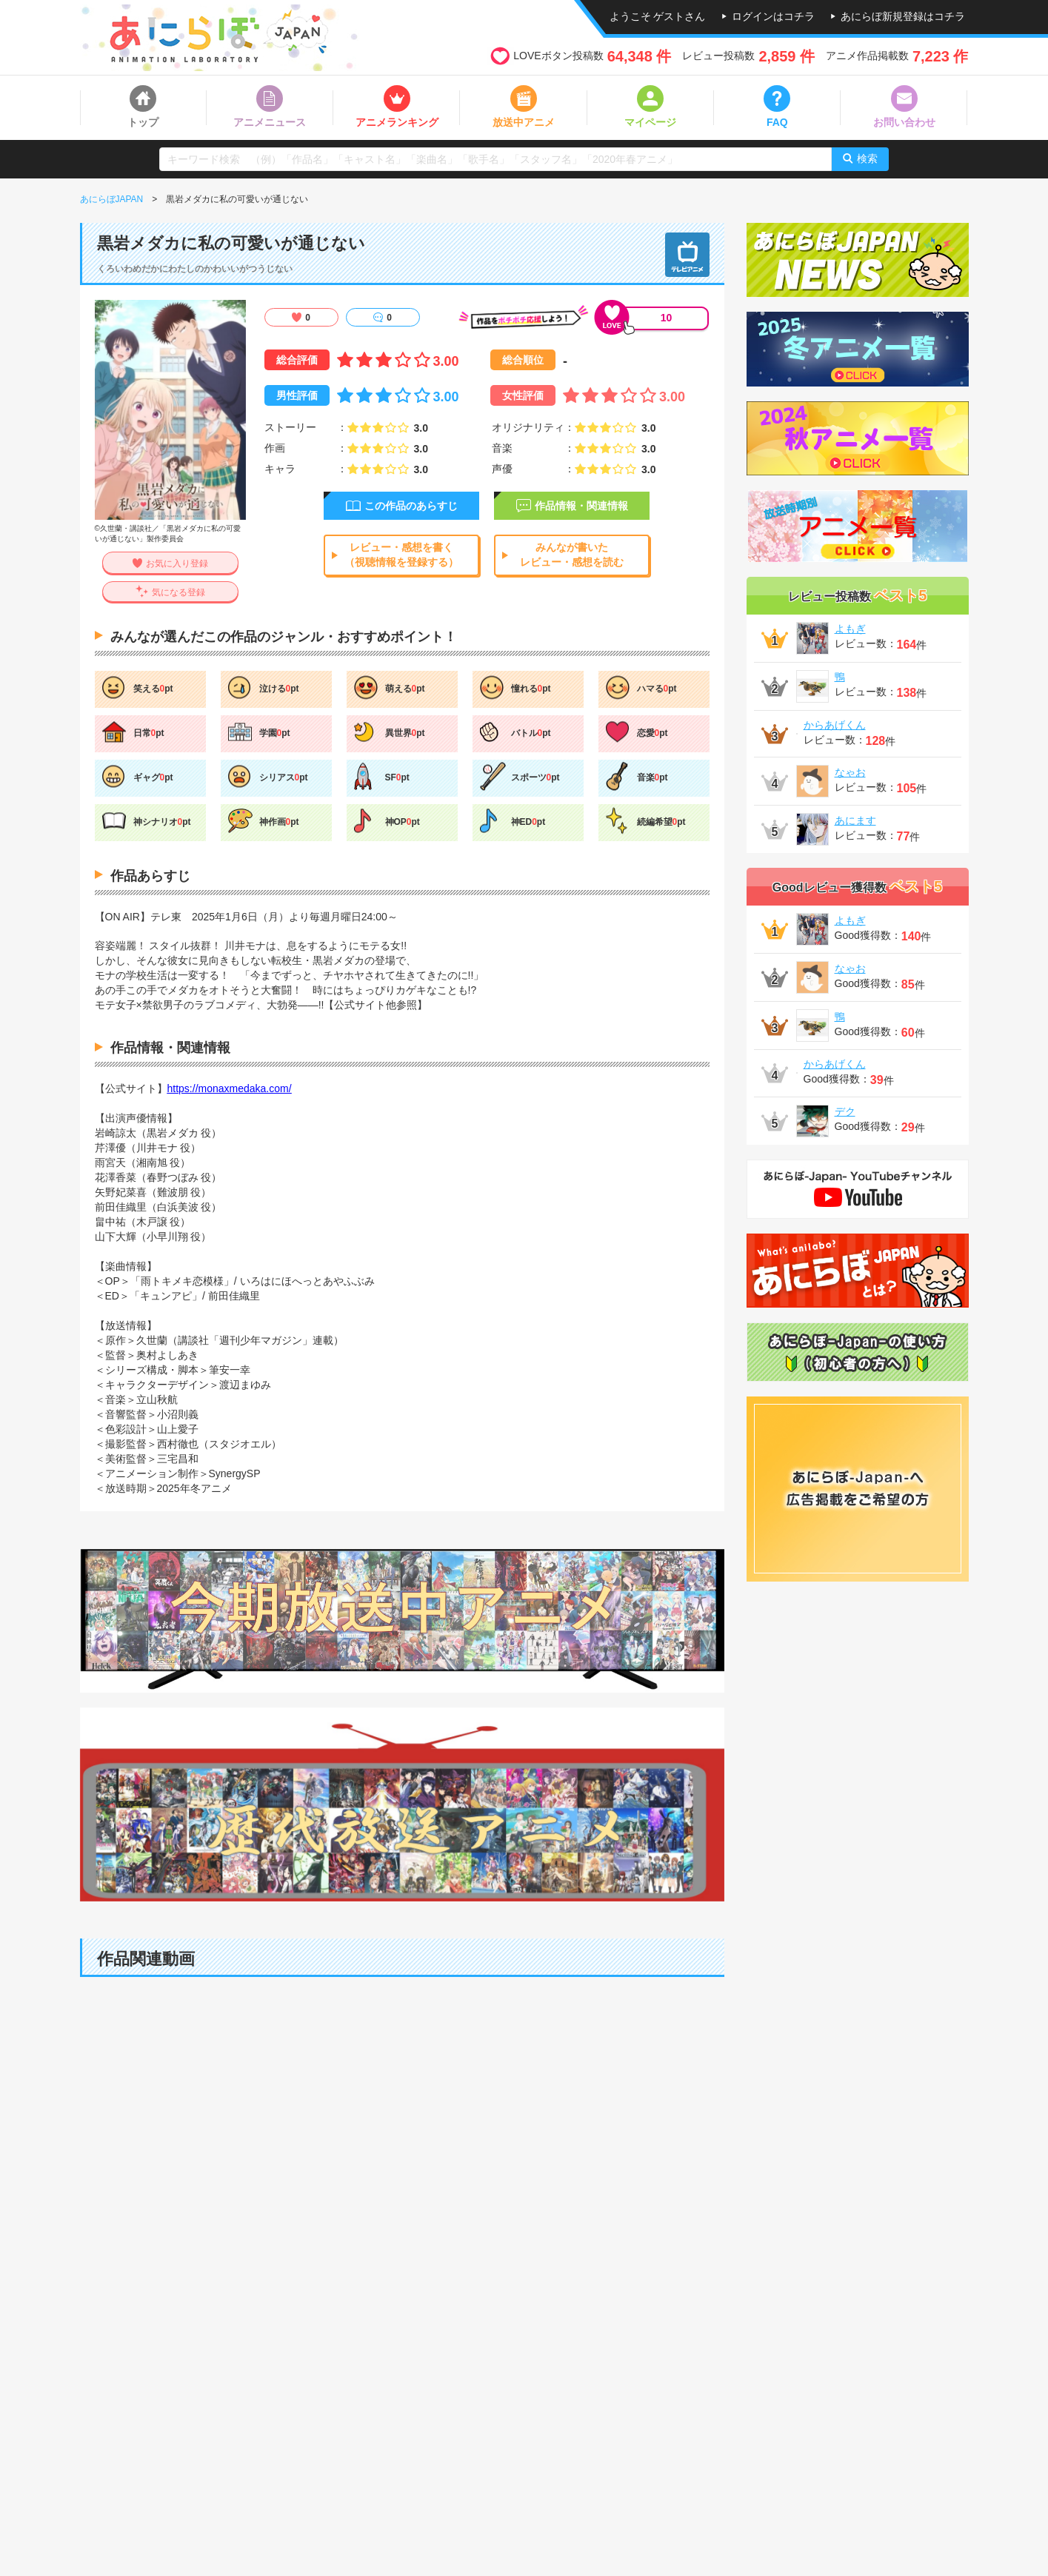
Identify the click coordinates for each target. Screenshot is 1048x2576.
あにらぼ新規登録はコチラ (903, 16)
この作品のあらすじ (411, 506)
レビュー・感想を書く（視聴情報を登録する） (401, 554)
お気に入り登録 (177, 564)
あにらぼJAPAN (112, 199)
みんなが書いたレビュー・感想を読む (572, 554)
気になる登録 (178, 592)
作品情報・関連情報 (581, 506)
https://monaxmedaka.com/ (229, 1088)
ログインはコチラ (773, 16)
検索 (867, 158)
